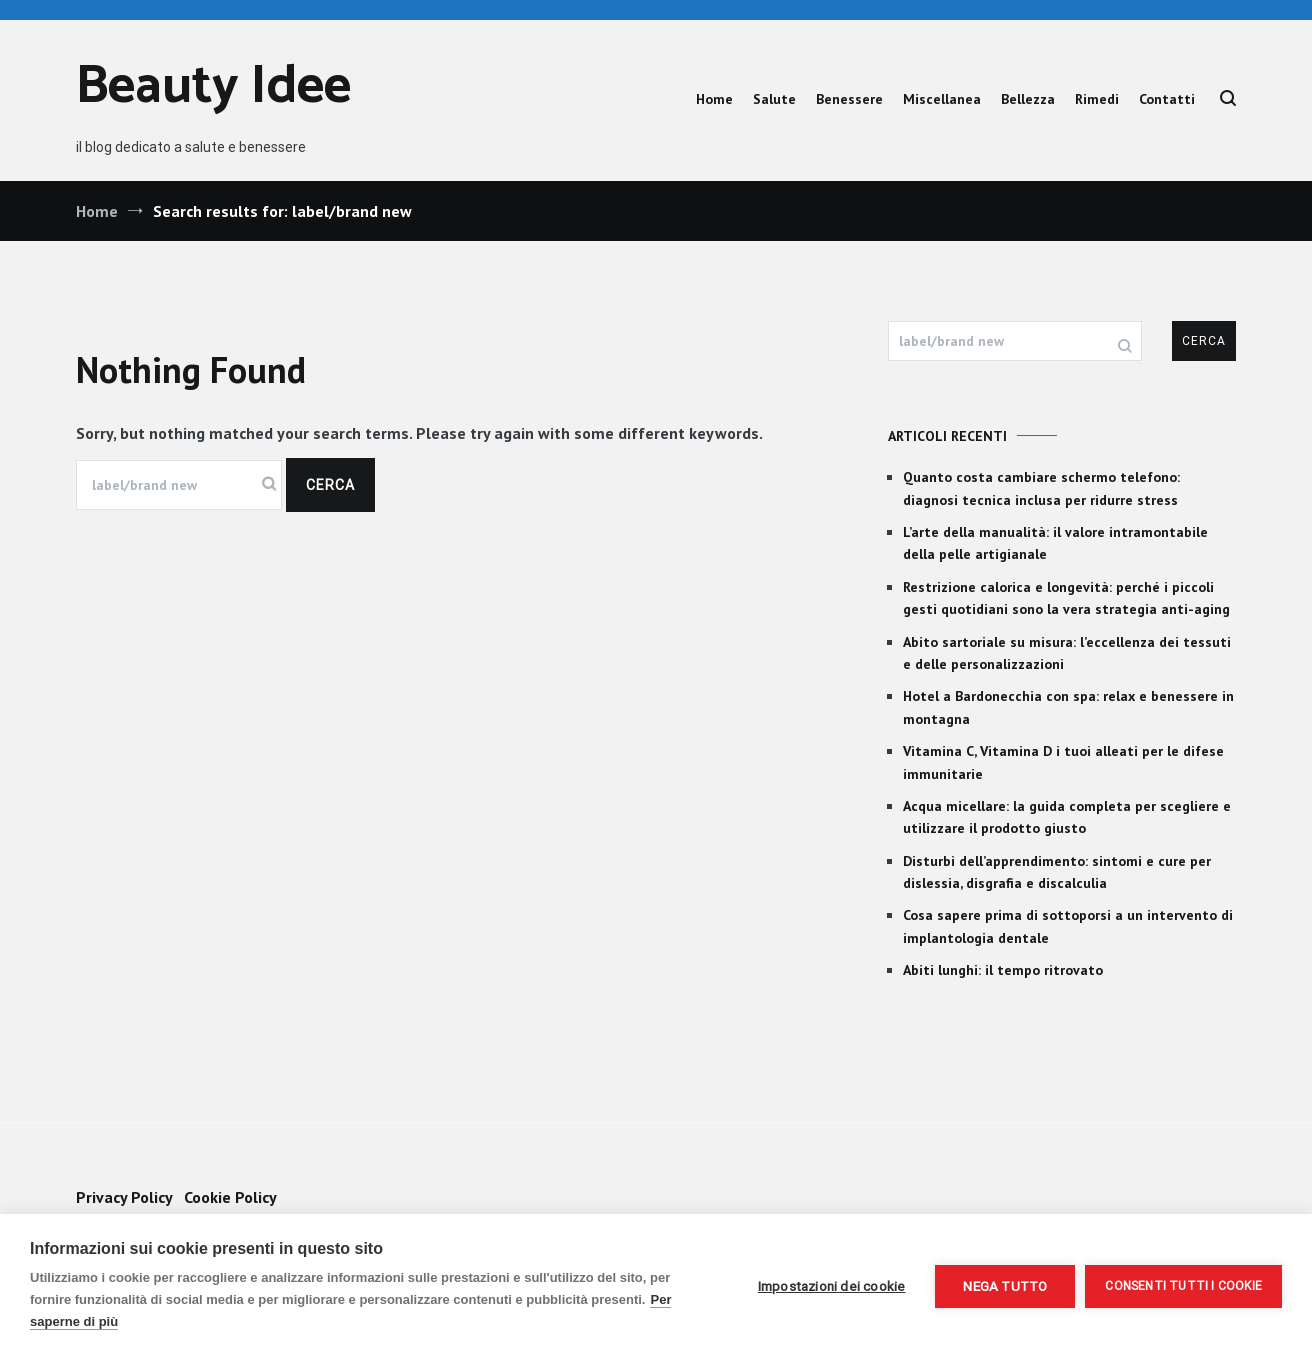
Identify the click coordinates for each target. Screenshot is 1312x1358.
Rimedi (1097, 99)
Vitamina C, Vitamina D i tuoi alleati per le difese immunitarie (1063, 762)
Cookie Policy (230, 1197)
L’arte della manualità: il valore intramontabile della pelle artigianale (1055, 543)
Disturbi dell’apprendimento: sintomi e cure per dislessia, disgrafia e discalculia (1057, 872)
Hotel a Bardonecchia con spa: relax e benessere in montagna (1068, 707)
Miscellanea (942, 99)
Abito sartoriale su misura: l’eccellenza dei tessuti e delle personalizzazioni (1067, 653)
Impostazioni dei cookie (832, 1286)
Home (714, 99)
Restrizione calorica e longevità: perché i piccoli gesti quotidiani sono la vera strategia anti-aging (1066, 598)
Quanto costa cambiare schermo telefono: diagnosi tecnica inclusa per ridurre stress (1041, 488)
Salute (774, 99)
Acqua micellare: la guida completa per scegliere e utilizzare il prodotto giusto (1067, 817)
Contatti (1167, 99)
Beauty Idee (213, 87)
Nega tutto (1005, 1286)
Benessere (849, 99)
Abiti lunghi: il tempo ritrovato (1003, 970)
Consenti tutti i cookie (1183, 1286)
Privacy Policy (124, 1197)
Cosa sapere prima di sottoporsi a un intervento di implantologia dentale (1068, 926)
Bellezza (1028, 99)
